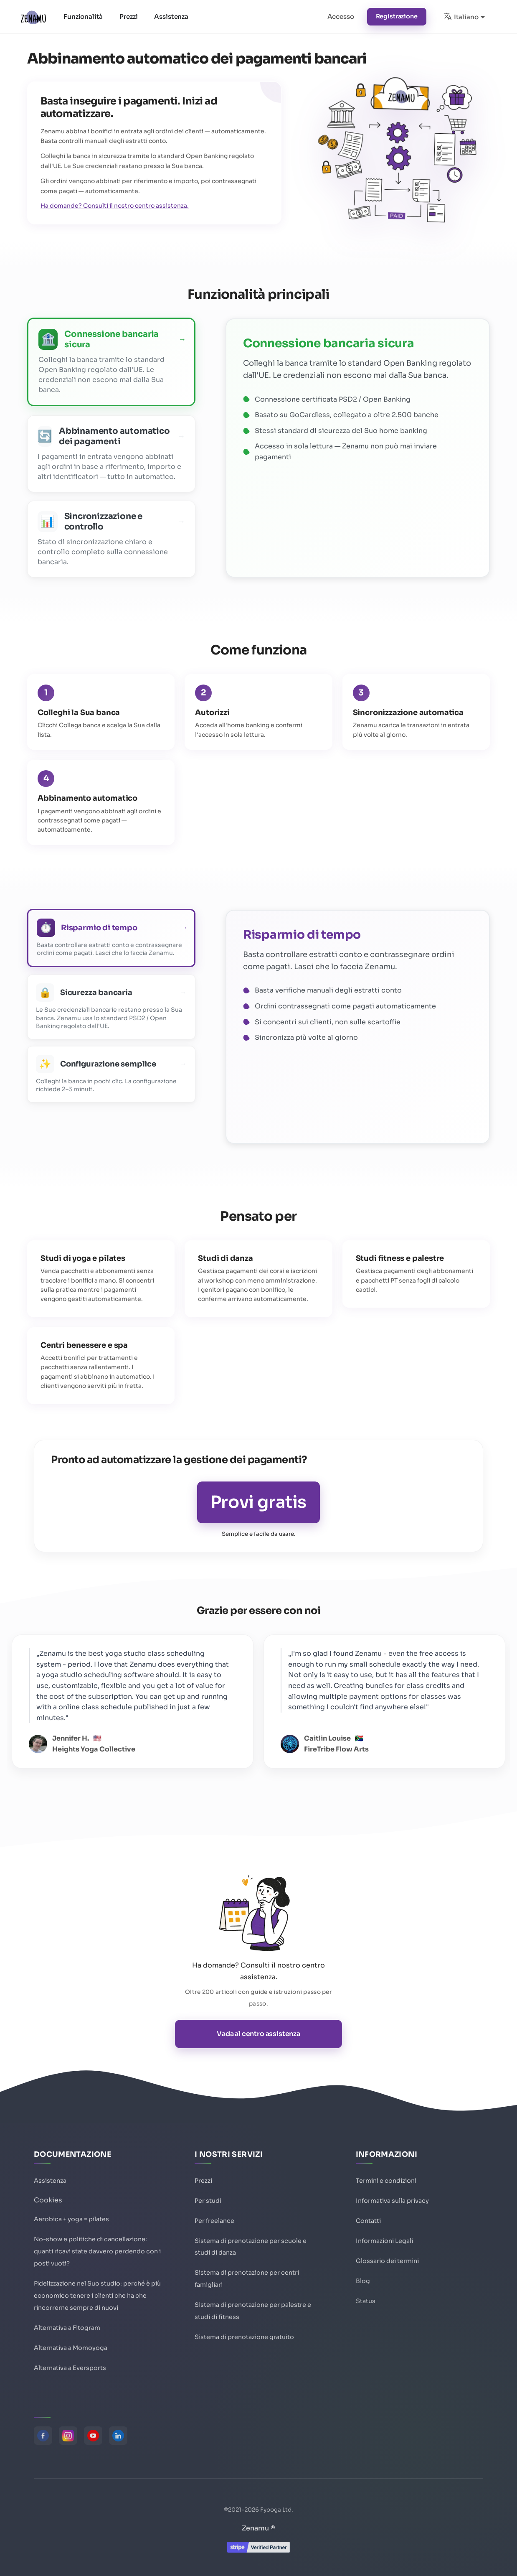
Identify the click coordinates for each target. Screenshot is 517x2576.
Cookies (48, 2200)
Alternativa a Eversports (70, 2368)
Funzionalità (83, 16)
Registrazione (397, 16)
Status (365, 2301)
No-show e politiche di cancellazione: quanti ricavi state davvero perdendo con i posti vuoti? (97, 2251)
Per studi (208, 2200)
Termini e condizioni (386, 2180)
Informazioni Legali (384, 2241)
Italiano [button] (461, 16)
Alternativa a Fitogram (67, 2328)
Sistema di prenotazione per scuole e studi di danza (251, 2247)
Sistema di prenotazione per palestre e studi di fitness (253, 2311)
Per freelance (214, 2221)
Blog (363, 2281)
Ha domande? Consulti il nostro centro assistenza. (115, 205)
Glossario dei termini (387, 2261)
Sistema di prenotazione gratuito (244, 2337)
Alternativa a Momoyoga (70, 2348)
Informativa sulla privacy (392, 2200)
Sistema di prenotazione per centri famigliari (247, 2278)
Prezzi (128, 16)
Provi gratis (258, 1502)
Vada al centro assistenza (258, 2033)
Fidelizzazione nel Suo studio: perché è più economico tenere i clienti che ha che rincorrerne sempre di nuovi (97, 2295)
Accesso (340, 16)
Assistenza (171, 16)
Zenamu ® (258, 2528)
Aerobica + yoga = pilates (71, 2219)
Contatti (368, 2221)
